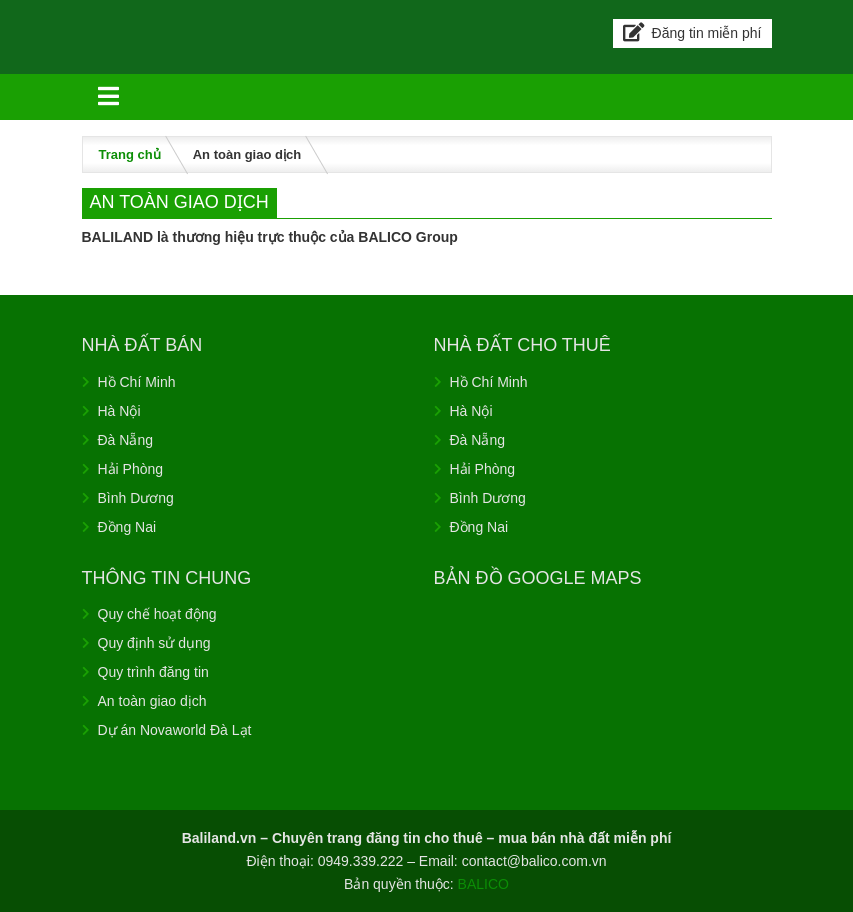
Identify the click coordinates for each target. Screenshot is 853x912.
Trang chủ (130, 154)
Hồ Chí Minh (137, 382)
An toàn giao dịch (152, 701)
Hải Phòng (131, 469)
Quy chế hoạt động (157, 614)
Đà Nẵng (125, 440)
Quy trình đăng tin (153, 672)
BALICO (483, 884)
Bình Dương (136, 498)
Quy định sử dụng (154, 643)
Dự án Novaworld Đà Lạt (175, 730)
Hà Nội (119, 411)
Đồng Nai (127, 527)
